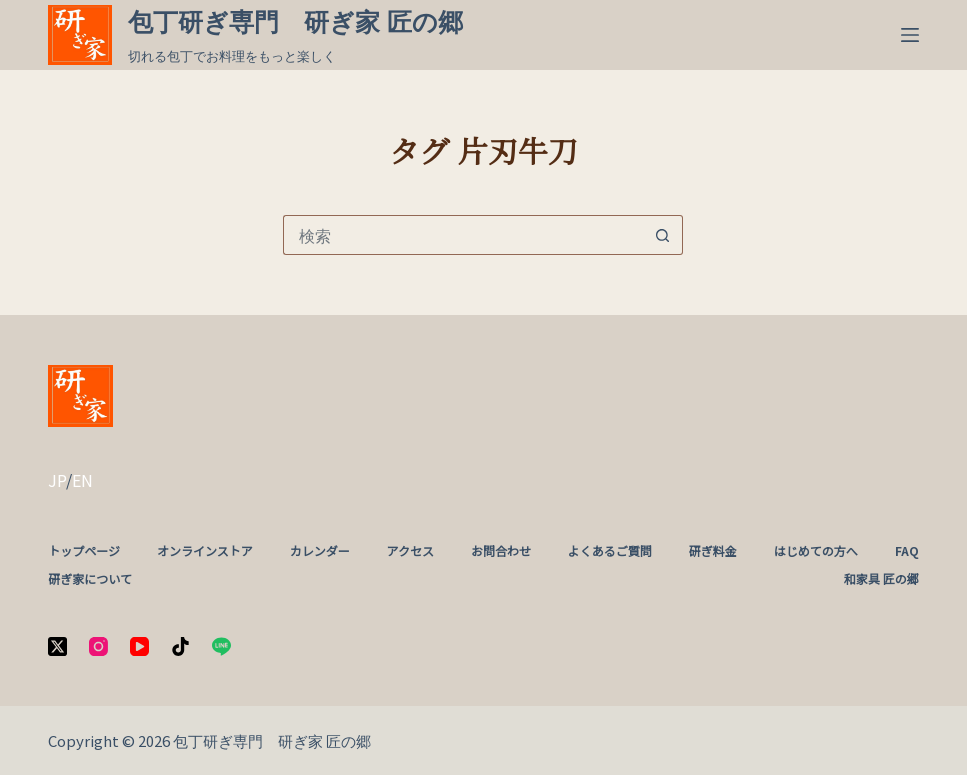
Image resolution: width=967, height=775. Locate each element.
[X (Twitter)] (57, 646)
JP (57, 480)
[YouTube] (139, 646)
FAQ (907, 551)
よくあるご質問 (610, 551)
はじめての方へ (816, 551)
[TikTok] (180, 646)
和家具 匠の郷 (881, 579)
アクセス (410, 551)
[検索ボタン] (663, 235)
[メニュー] (910, 35)
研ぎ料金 (713, 551)
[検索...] (463, 235)
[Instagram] (98, 646)
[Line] (221, 646)
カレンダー (320, 551)
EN (82, 480)
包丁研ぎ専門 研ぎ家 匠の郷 (295, 22)
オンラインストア (205, 551)
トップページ (84, 551)
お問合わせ (501, 551)
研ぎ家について (90, 579)
